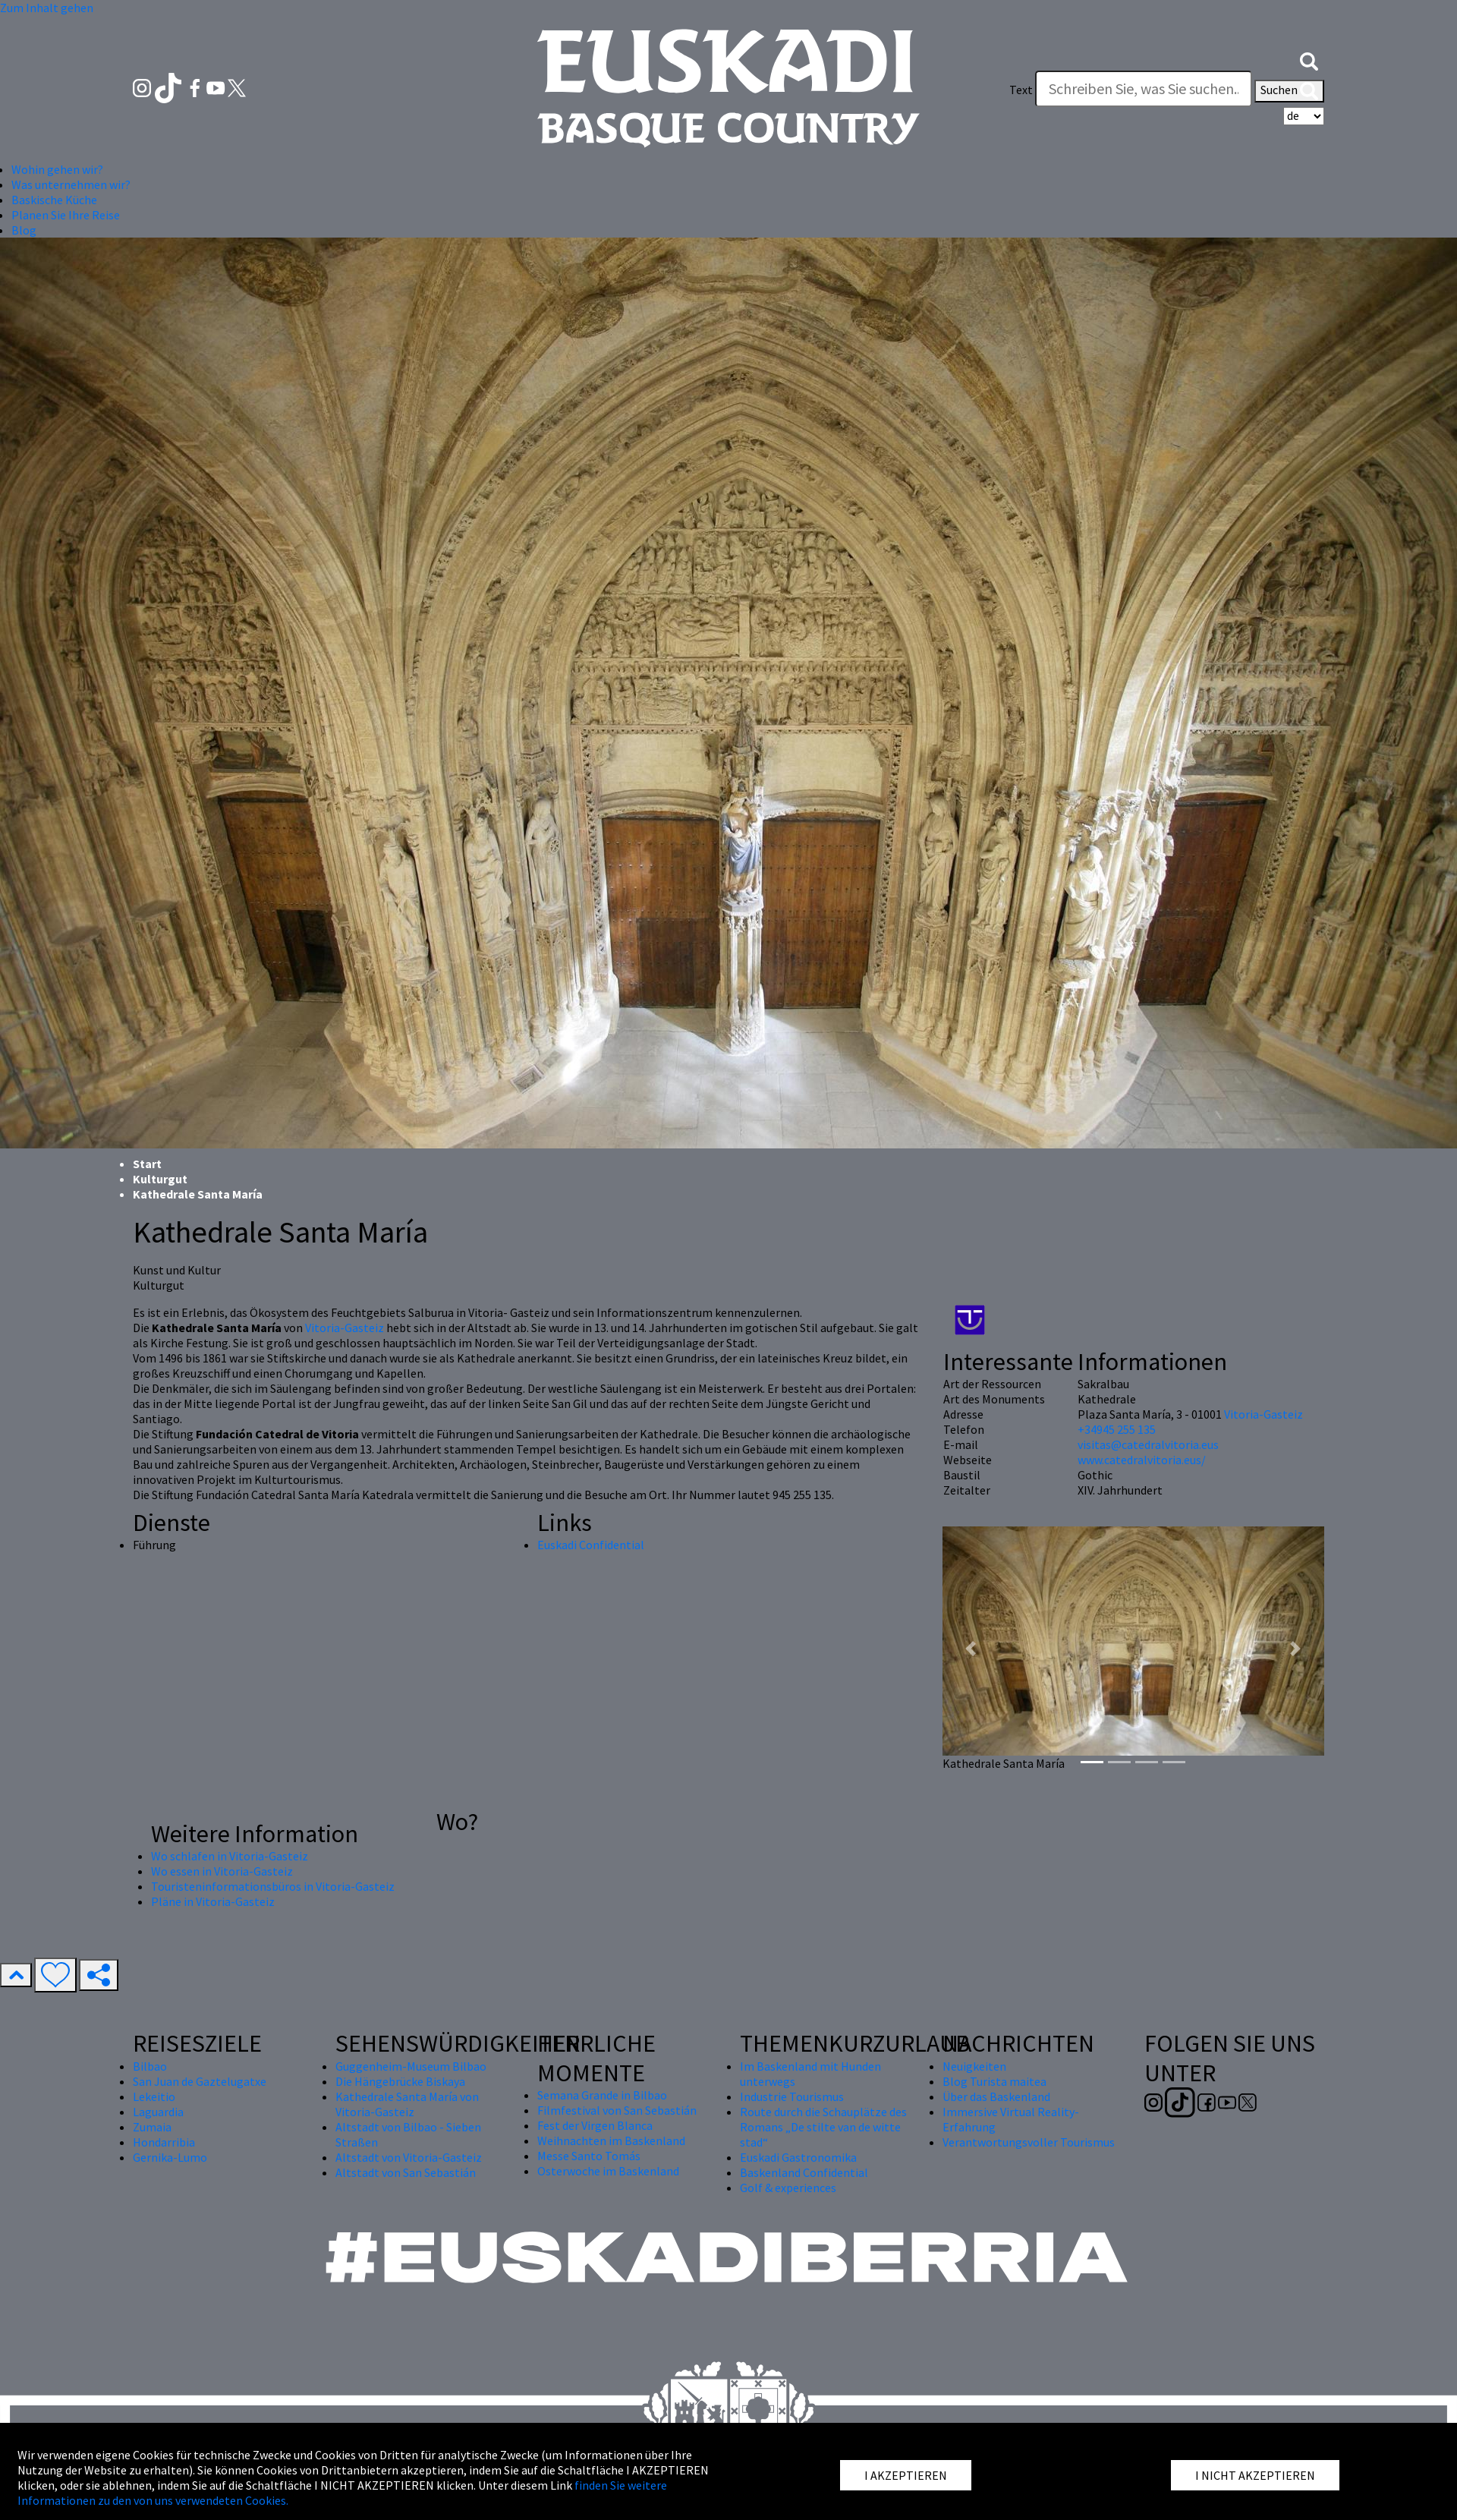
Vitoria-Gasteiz (344, 1327)
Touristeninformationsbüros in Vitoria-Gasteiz (273, 1886)
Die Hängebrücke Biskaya (400, 2081)
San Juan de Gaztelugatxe (199, 2081)
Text (1021, 89)
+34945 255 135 (1117, 1429)
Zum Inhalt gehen (46, 7)
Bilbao (150, 2066)
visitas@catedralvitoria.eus (1148, 1444)
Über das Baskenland (996, 2096)
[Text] (1143, 89)
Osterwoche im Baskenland (608, 2170)
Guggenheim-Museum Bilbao (410, 2066)
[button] (1309, 59)
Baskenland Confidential (804, 2172)
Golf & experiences (788, 2187)
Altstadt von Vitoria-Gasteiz (408, 2157)
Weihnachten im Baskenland (611, 2140)
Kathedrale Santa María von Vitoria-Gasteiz (407, 2104)
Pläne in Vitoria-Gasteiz (213, 1901)
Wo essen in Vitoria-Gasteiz (222, 1871)
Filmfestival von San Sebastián (617, 2110)
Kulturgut (160, 1178)
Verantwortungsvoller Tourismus (1028, 2142)
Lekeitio (154, 2096)
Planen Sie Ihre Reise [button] (65, 214)
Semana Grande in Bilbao (602, 2095)
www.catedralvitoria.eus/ (1142, 1459)
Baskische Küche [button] (54, 199)
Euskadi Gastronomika (798, 2157)
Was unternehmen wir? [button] (71, 184)
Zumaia (152, 2126)
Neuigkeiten (974, 2066)
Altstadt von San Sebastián (405, 2172)
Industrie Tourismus (792, 2096)
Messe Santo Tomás (588, 2155)
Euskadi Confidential (590, 1544)
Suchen (1289, 91)
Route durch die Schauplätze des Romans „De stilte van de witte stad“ (823, 2127)
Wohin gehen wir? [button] (57, 169)
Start (147, 1163)
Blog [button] (23, 230)
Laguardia (158, 2111)
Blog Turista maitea (994, 2081)
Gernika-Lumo (170, 2157)
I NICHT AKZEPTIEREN (1255, 2475)
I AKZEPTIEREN (905, 2475)
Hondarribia (164, 2142)
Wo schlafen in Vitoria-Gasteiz (229, 1855)
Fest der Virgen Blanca (595, 2125)
